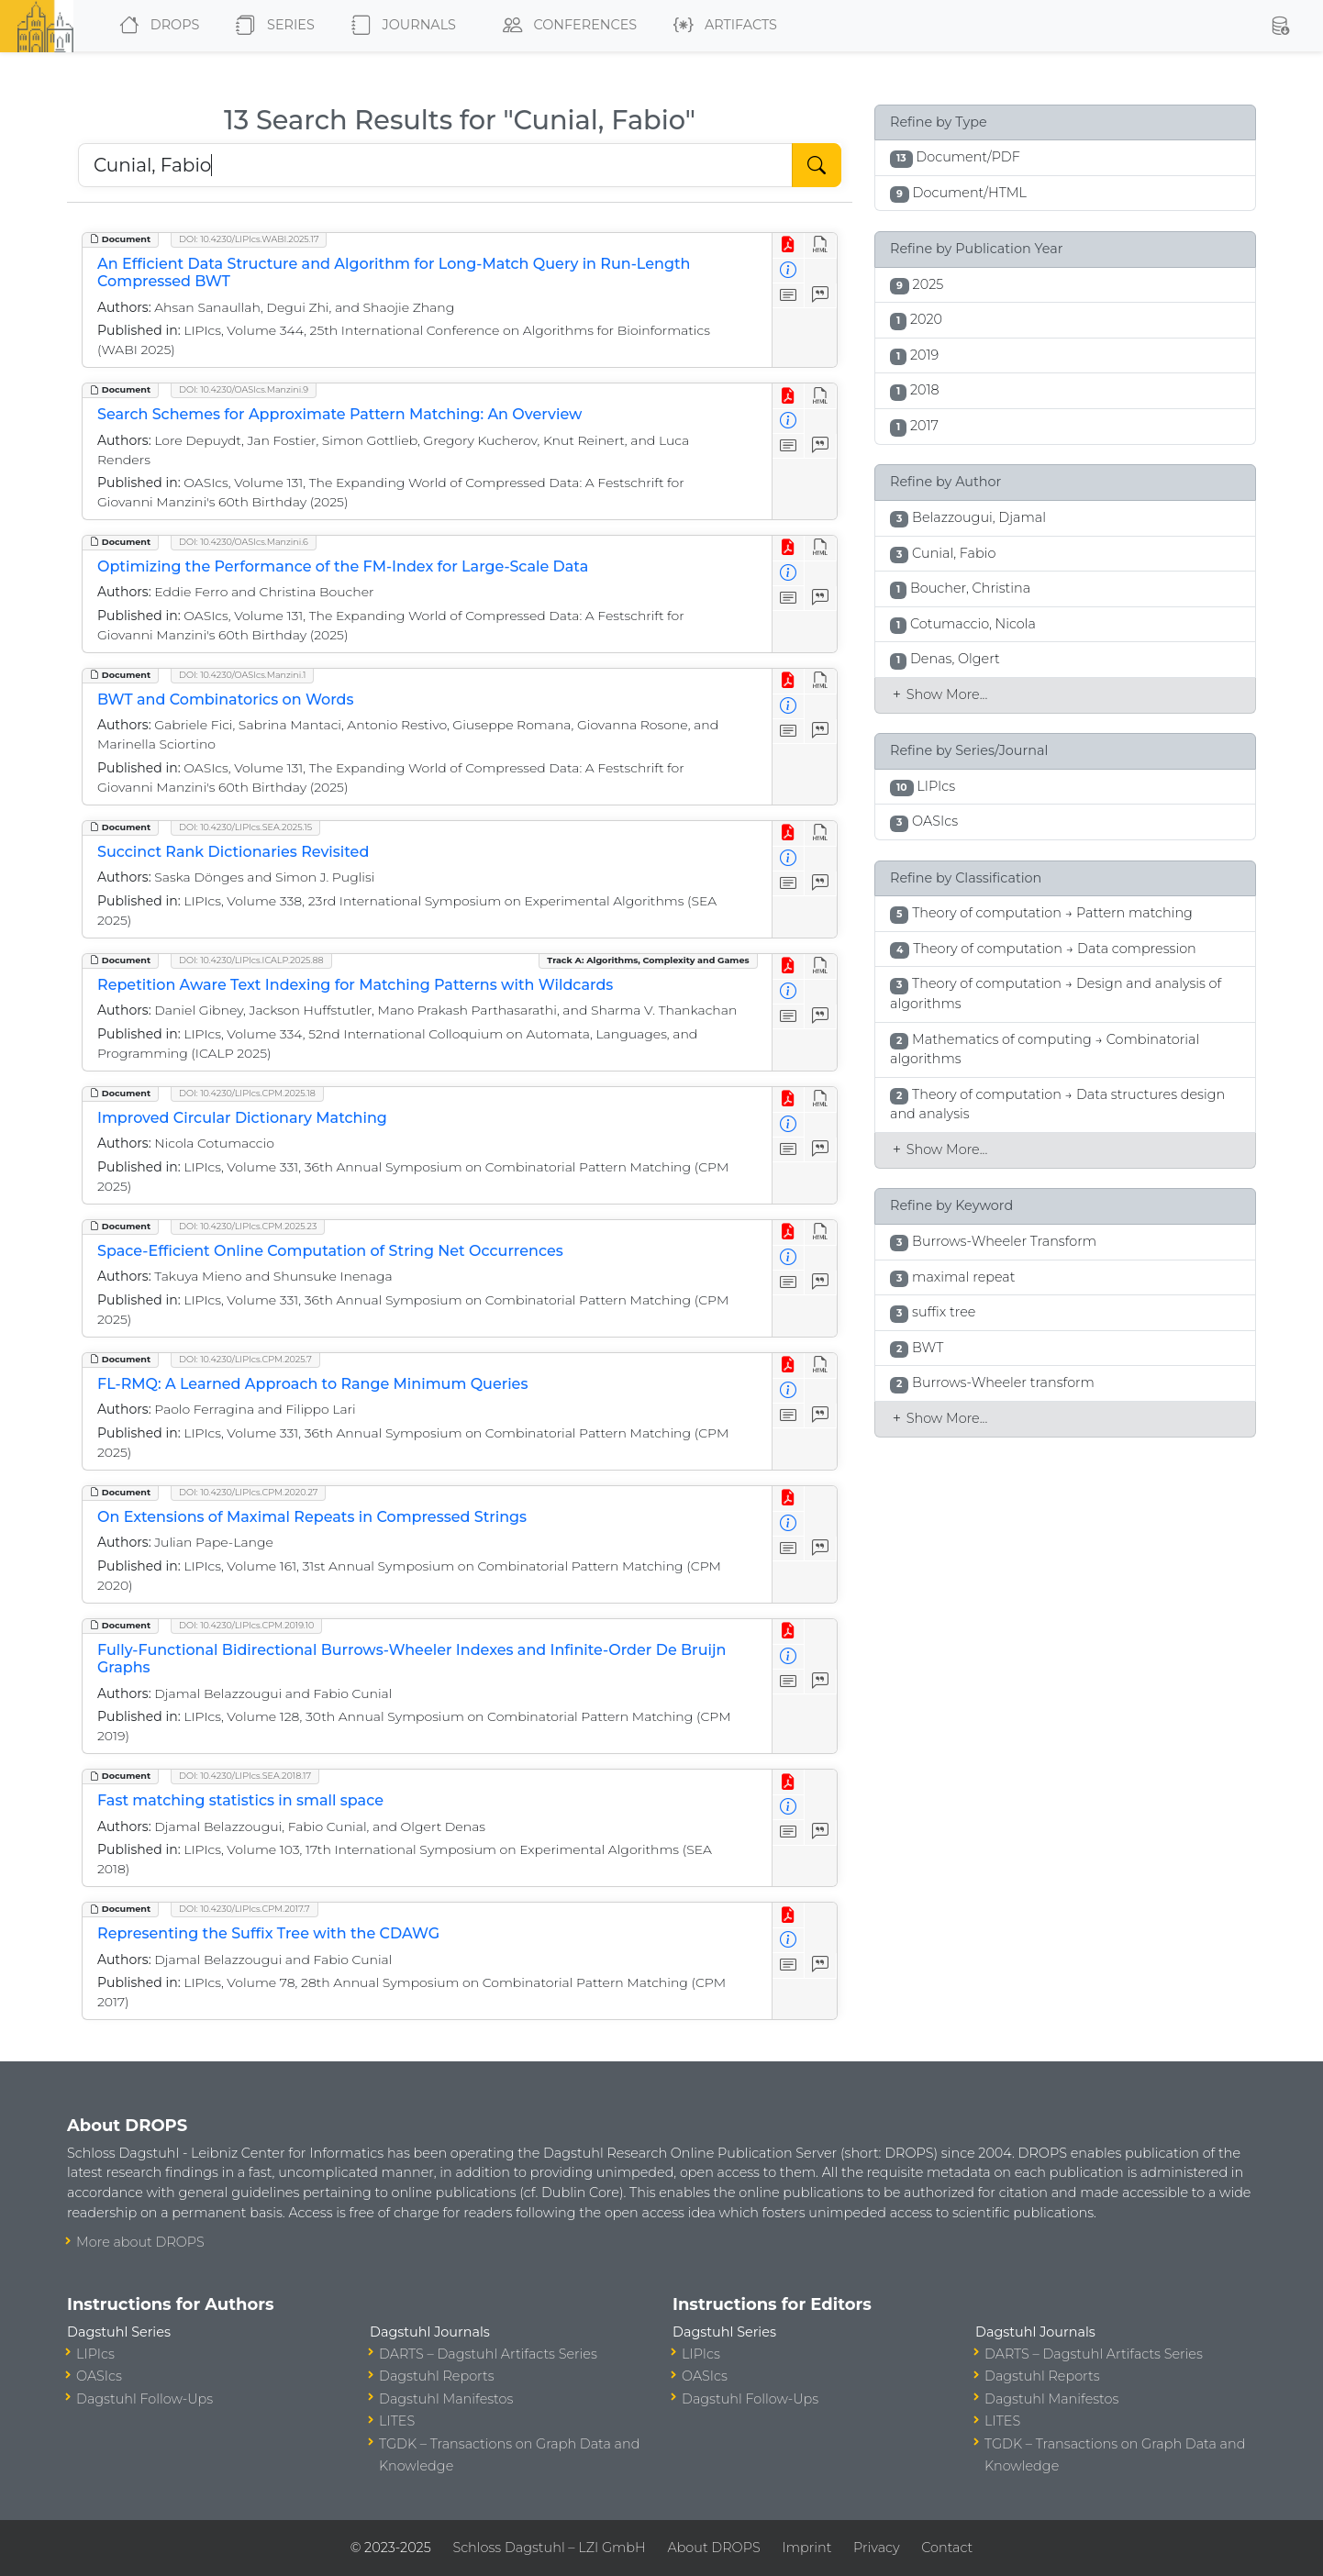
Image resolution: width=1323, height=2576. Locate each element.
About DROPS (713, 2547)
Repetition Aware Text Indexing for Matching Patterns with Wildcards (355, 985)
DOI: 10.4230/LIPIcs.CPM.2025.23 (248, 1226)
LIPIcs (95, 2354)
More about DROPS (140, 2242)
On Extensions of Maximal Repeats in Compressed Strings (312, 1517)
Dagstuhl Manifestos (446, 2399)
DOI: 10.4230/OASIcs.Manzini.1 (242, 675)
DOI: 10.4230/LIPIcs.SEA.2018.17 (245, 1776)
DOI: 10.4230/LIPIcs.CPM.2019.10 (246, 1625)
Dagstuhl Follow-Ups (144, 2399)
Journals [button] (400, 25)
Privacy (876, 2547)
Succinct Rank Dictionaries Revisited (233, 852)
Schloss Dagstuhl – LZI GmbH (548, 2547)
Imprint (806, 2547)
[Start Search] (816, 165)
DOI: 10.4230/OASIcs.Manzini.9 (243, 389)
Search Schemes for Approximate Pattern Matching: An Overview (339, 414)
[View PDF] (789, 245)
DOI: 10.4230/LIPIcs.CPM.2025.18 (247, 1093)
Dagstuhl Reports (437, 2376)
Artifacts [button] (721, 25)
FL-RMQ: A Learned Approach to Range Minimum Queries (312, 1384)
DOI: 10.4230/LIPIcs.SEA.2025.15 (245, 827)
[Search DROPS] (435, 165)
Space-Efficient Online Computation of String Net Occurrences (330, 1251)
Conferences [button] (566, 25)
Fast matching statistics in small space (240, 1800)
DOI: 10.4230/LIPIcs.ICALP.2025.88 (251, 960)
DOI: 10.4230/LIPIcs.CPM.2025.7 (245, 1359)
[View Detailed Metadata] (789, 271)
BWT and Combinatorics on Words (225, 699)
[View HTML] (821, 245)
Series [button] (271, 25)
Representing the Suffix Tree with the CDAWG (268, 1933)
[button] (1280, 25)
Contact (947, 2547)
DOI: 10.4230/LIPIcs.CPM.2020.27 (248, 1492)
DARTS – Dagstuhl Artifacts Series (488, 2354)
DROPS (155, 25)
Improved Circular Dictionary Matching (242, 1118)
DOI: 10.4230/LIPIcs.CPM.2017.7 (244, 1909)
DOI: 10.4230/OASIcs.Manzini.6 (243, 542)
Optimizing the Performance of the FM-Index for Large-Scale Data (342, 566)
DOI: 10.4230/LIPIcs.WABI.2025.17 (248, 239)
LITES (397, 2421)
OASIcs (99, 2376)
